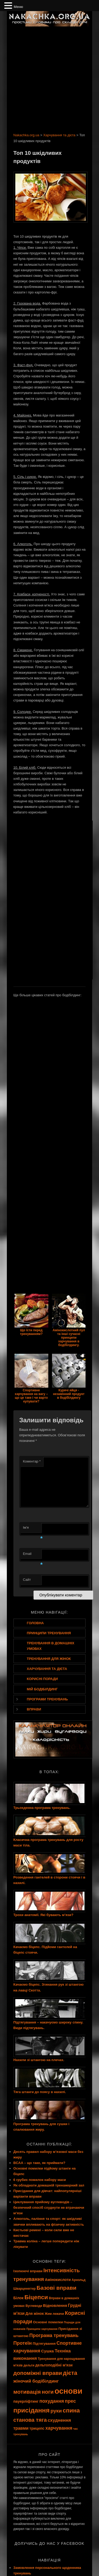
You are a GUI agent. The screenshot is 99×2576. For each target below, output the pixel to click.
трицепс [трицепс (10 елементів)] (36, 2428)
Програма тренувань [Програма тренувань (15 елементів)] (53, 2335)
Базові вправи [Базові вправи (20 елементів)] (56, 2288)
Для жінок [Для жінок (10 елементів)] (34, 2313)
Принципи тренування (49, 1633)
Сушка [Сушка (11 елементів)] (47, 2351)
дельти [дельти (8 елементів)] (28, 2365)
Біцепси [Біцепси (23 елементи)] (36, 2297)
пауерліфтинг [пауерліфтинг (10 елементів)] (26, 2401)
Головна (35, 1623)
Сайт (27, 1580)
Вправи (34, 1709)
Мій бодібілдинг (42, 1689)
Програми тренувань (47, 1699)
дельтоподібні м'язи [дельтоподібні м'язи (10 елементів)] (54, 2365)
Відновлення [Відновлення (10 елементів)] (55, 2305)
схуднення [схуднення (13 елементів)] (59, 2420)
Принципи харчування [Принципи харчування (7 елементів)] (42, 2328)
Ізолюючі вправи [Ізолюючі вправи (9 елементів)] (28, 2271)
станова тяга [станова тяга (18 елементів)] (30, 2420)
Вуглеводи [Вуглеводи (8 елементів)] (34, 2306)
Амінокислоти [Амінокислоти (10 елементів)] (58, 2280)
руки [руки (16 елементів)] (56, 2411)
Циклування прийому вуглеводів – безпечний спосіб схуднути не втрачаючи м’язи (48, 2207)
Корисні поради (42, 1679)
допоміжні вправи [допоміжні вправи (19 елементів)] (37, 2373)
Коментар (32, 1461)
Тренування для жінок (49, 1659)
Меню (18, 7)
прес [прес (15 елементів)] (70, 2401)
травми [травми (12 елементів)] (21, 2428)
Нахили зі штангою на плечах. (38, 2060)
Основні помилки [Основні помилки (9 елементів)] (48, 2322)
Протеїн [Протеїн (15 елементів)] (22, 2343)
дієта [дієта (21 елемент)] (70, 2373)
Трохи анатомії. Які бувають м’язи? (43, 1915)
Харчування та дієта (59, 135)
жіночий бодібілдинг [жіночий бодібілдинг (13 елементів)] (36, 2381)
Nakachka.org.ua (26, 135)
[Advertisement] (49, 78)
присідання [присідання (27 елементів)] (31, 2410)
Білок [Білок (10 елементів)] (18, 2298)
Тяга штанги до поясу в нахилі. (39, 2092)
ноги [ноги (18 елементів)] (48, 2392)
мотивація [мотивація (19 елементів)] (27, 2392)
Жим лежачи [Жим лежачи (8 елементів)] (54, 2314)
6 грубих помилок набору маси (39, 2180)
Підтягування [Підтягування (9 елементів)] (44, 2344)
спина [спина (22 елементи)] (71, 2410)
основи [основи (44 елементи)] (69, 2391)
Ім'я (32, 1529)
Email (32, 1555)
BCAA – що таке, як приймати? (39, 2163)
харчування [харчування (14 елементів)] (58, 2428)
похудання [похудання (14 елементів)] (51, 2401)
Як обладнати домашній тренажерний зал (48, 2185)
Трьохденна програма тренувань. (41, 1808)
